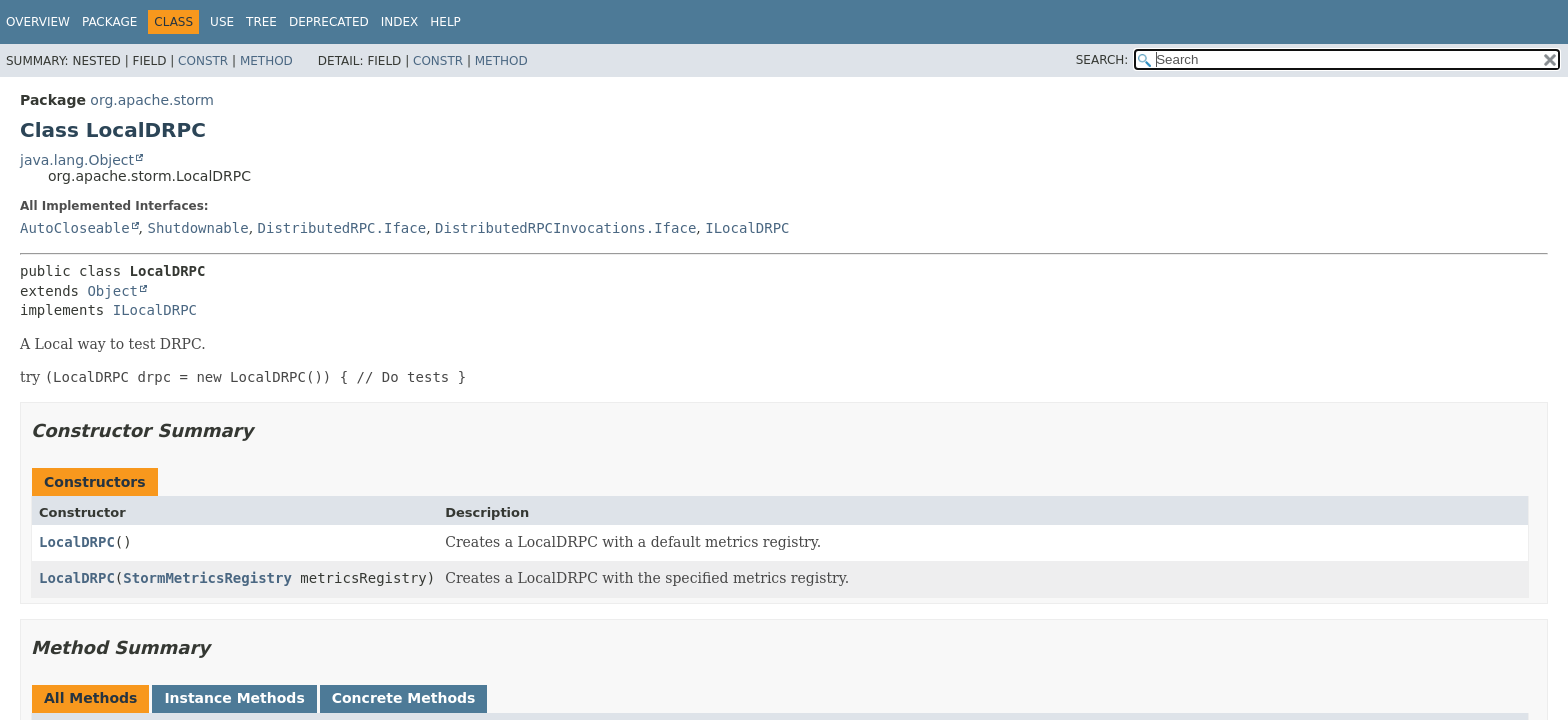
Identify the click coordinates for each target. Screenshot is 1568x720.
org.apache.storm (152, 100)
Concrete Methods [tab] (404, 698)
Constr (203, 61)
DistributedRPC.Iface (342, 228)
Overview (38, 22)
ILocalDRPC (747, 228)
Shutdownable (197, 228)
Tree (261, 22)
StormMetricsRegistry (207, 578)
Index (400, 22)
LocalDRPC (77, 542)
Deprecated (329, 22)
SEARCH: (1102, 60)
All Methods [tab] (90, 698)
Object (112, 291)
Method (266, 61)
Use (222, 22)
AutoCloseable (75, 228)
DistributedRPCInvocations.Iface (565, 228)
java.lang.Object (77, 160)
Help (445, 22)
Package (109, 22)
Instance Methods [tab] (234, 698)
